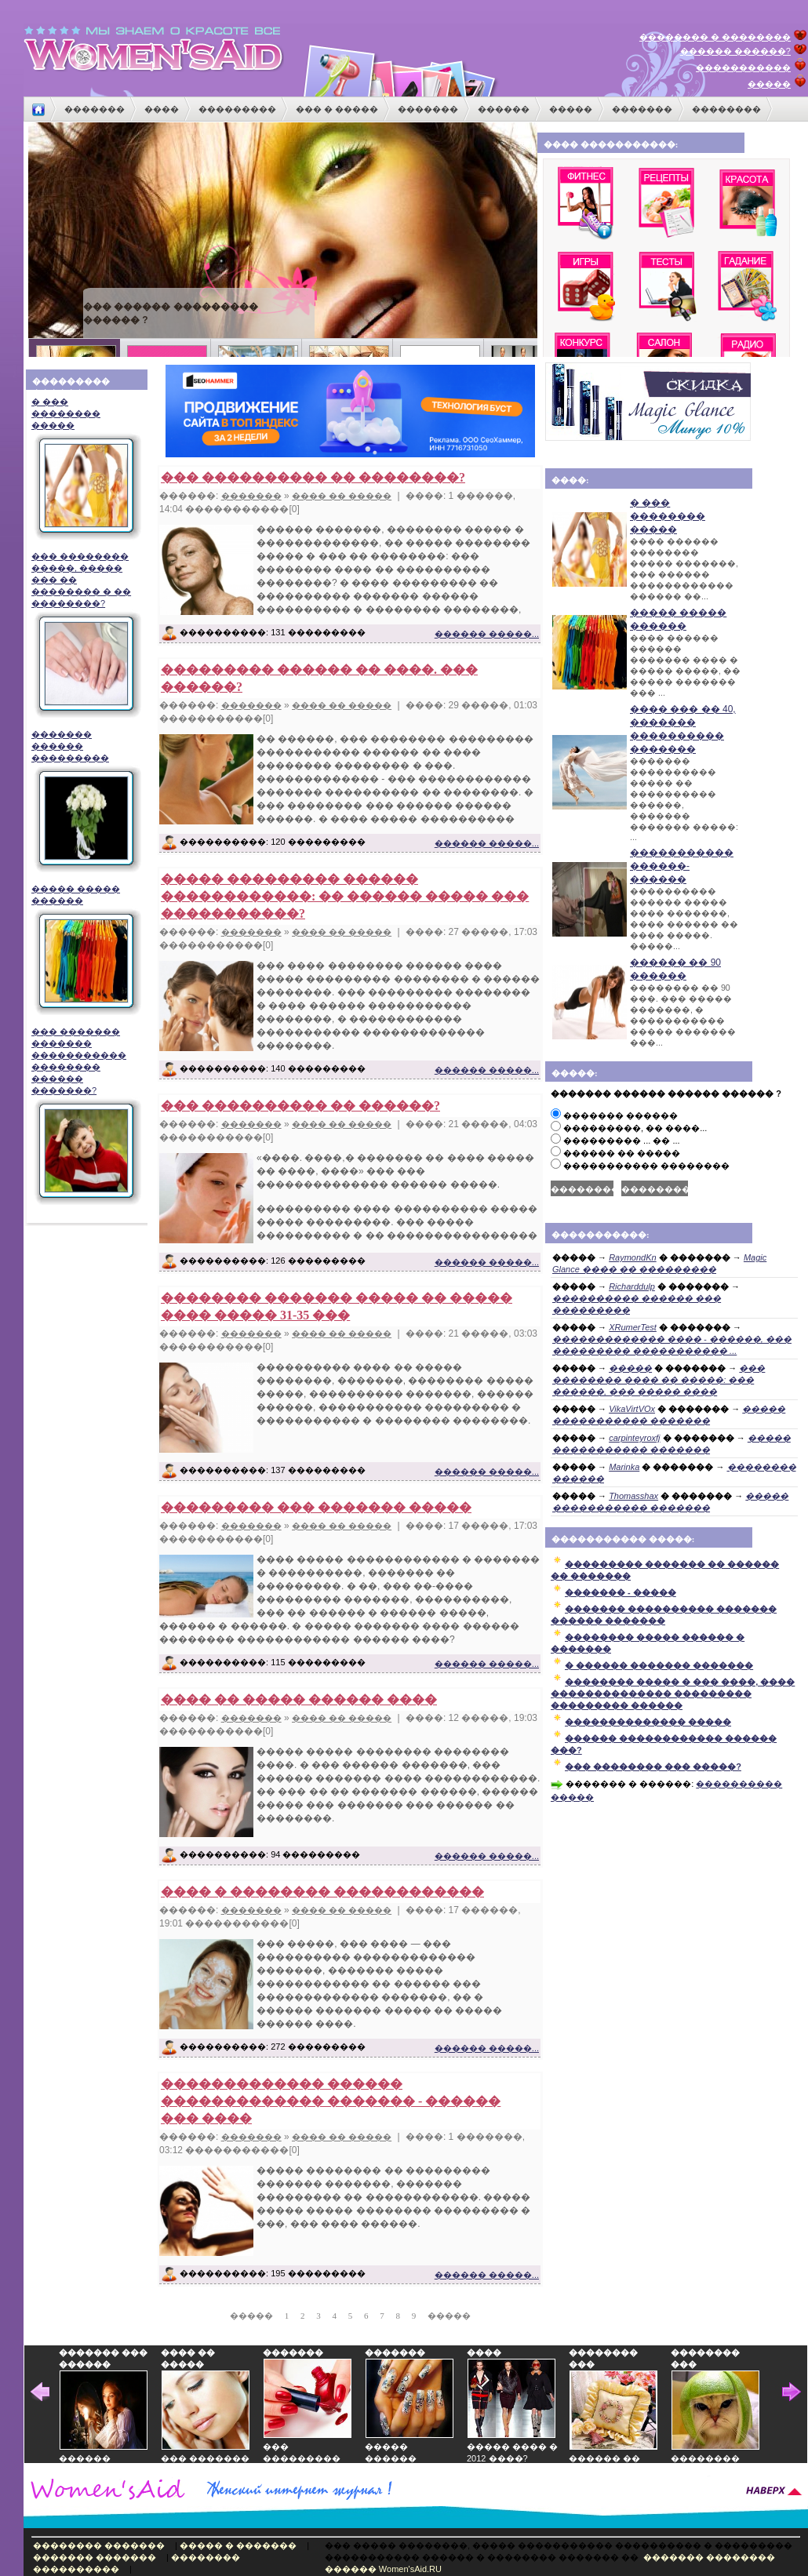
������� (94, 109)
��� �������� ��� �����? (653, 1766)
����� (769, 84)
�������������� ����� (648, 1721)
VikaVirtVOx (632, 1409)
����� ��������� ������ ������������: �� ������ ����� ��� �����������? (345, 896)
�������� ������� (99, 2545)
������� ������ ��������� (84, 801)
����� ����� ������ (84, 950)
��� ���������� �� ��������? (313, 477)
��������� (237, 109)
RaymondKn (633, 1257)
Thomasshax (633, 1496)
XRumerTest (633, 1327)
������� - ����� (620, 1592)
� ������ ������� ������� (659, 1665)
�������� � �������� (715, 37)
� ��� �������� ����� (84, 468)
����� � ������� (238, 2545)
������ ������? (735, 51)
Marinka (624, 1467)
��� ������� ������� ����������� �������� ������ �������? (84, 1116)
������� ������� (94, 2557)
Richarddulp (632, 1286)
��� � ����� (337, 109)
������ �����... (487, 634)
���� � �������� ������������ (322, 1891)
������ (504, 109)
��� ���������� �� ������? (300, 1105)
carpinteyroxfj (634, 1438)
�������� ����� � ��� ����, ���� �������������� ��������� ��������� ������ (673, 1693)
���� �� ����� (341, 495)
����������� (743, 67)
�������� (726, 109)
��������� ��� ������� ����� (316, 1507)
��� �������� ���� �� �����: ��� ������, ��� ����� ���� (658, 1379)
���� (161, 109)
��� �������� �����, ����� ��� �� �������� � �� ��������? (84, 635)
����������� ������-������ (681, 866)
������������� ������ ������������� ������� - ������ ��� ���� (330, 2101)
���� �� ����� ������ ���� (299, 1699)
